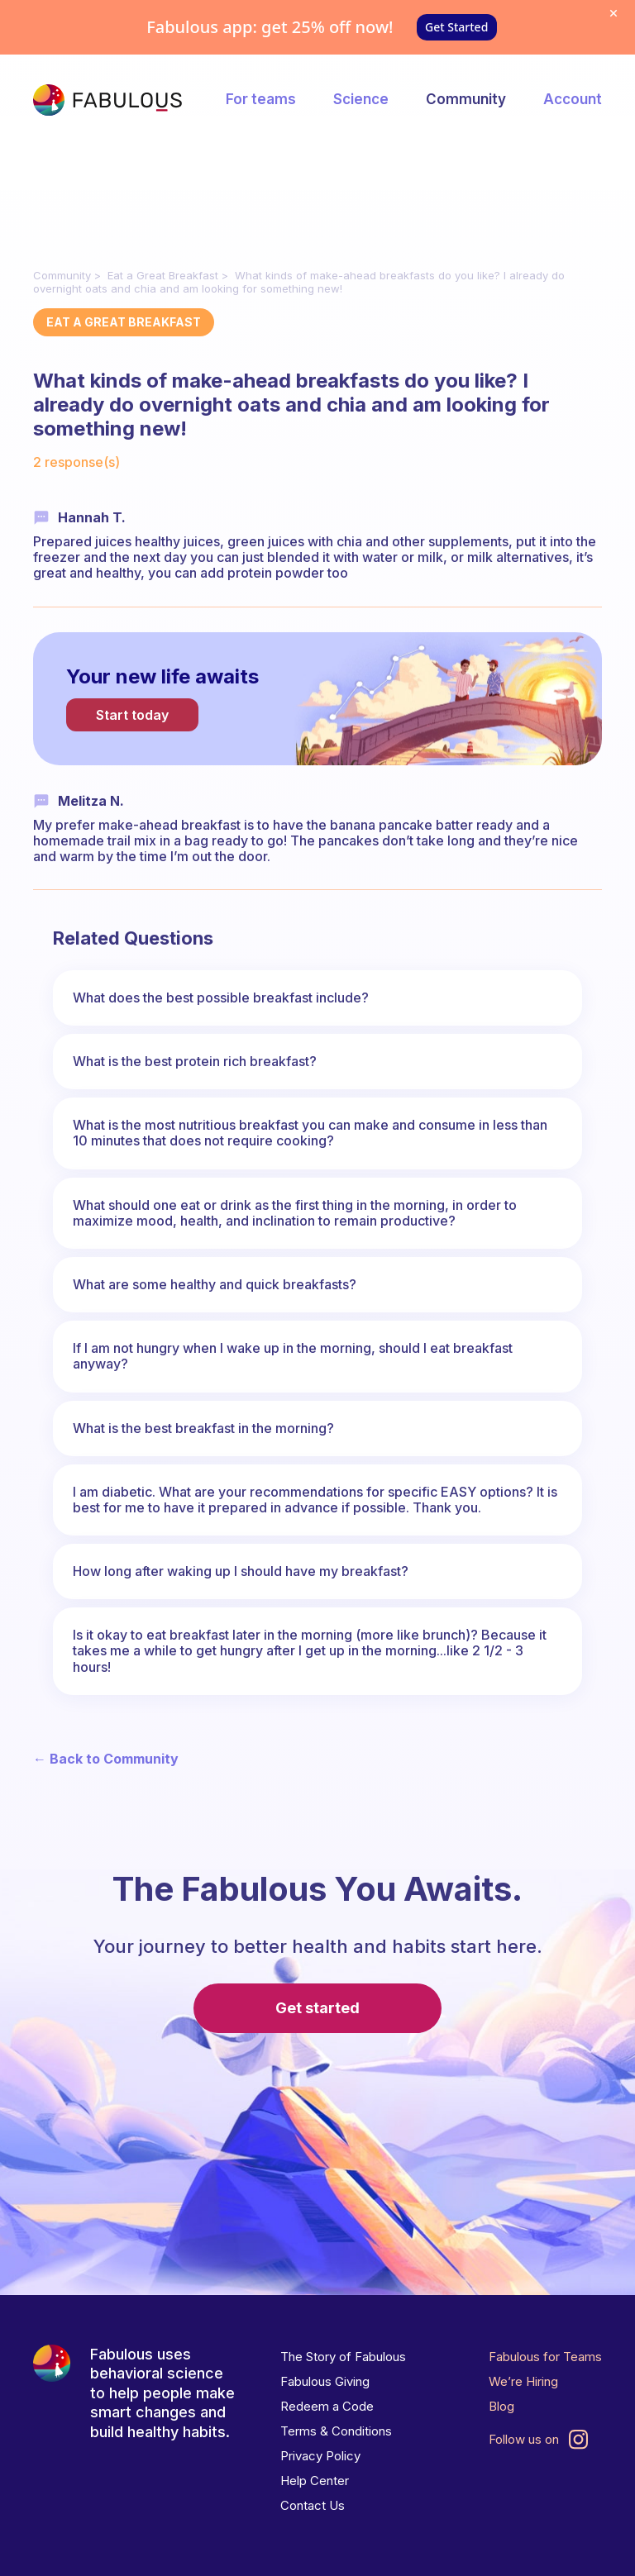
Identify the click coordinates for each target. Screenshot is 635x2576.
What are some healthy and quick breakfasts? (214, 1284)
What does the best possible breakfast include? (221, 997)
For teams (261, 99)
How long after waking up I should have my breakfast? (240, 1571)
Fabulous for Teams (545, 2356)
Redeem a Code (327, 2406)
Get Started (456, 27)
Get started (317, 2008)
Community (466, 99)
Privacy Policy (320, 2456)
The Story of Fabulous (343, 2356)
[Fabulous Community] (107, 100)
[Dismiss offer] (613, 13)
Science (361, 99)
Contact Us (312, 2505)
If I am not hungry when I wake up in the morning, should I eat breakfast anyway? (293, 1356)
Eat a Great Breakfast (162, 275)
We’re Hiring (523, 2381)
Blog (501, 2406)
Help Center (314, 2480)
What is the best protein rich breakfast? (195, 1061)
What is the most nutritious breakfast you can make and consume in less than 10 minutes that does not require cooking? (310, 1133)
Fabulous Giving (325, 2381)
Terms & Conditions (336, 2431)
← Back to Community (106, 1759)
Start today (132, 715)
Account (572, 99)
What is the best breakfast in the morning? (203, 1428)
